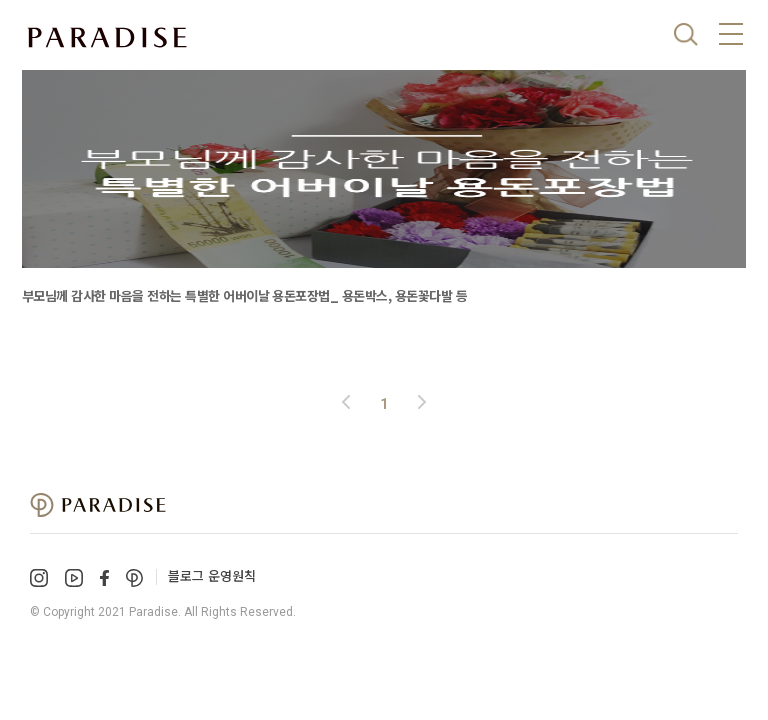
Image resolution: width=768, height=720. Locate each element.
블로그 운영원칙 (212, 575)
